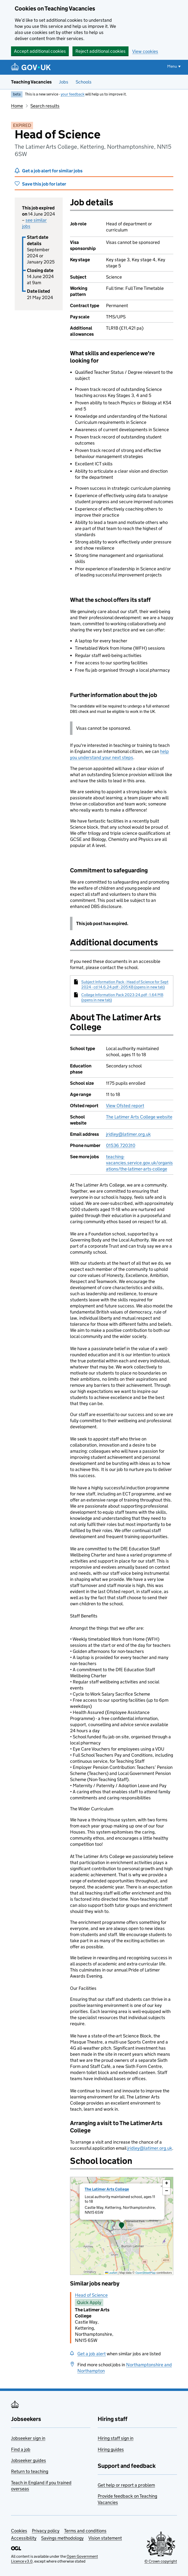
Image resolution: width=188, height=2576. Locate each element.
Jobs (63, 82)
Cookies (19, 2531)
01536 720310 (120, 1145)
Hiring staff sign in (115, 2438)
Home (17, 106)
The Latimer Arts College (107, 2189)
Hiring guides (111, 2449)
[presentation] (121, 2226)
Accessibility (23, 2538)
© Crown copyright (160, 2561)
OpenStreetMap (145, 2272)
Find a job (20, 2449)
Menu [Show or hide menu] (172, 66)
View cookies (145, 51)
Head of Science (91, 2295)
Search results (44, 106)
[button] (121, 2226)
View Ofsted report (125, 1105)
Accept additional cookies (40, 51)
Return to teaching (29, 2471)
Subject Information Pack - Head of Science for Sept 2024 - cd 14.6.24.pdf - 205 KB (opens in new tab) (124, 984)
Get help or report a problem (126, 2485)
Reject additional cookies (100, 51)
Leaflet (111, 2272)
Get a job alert (91, 2354)
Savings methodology (62, 2538)
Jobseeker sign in (28, 2438)
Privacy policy (45, 2531)
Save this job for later (44, 184)
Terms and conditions (85, 2531)
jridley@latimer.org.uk (128, 1134)
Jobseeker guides (28, 2460)
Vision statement (105, 2538)
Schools (84, 82)
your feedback (72, 94)
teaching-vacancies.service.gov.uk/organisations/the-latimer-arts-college (139, 1163)
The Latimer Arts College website (139, 1117)
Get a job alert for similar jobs (52, 171)
